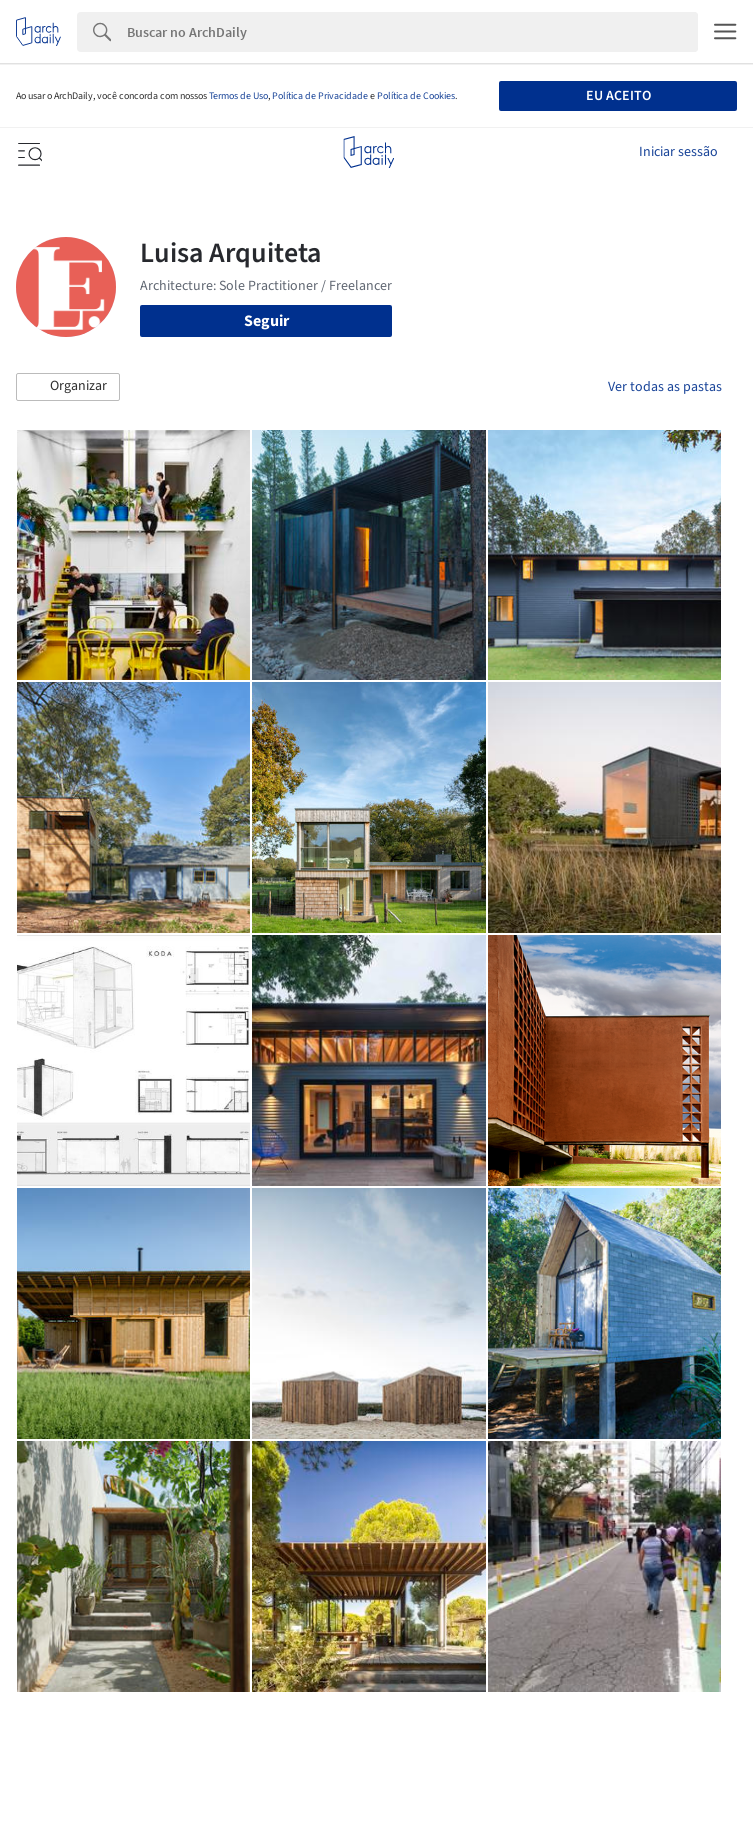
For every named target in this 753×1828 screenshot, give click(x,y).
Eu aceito (618, 96)
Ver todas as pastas (665, 387)
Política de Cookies (416, 96)
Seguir (266, 321)
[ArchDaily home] (368, 152)
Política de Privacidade (320, 96)
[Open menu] (28, 152)
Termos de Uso (238, 96)
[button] (68, 387)
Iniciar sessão (678, 152)
